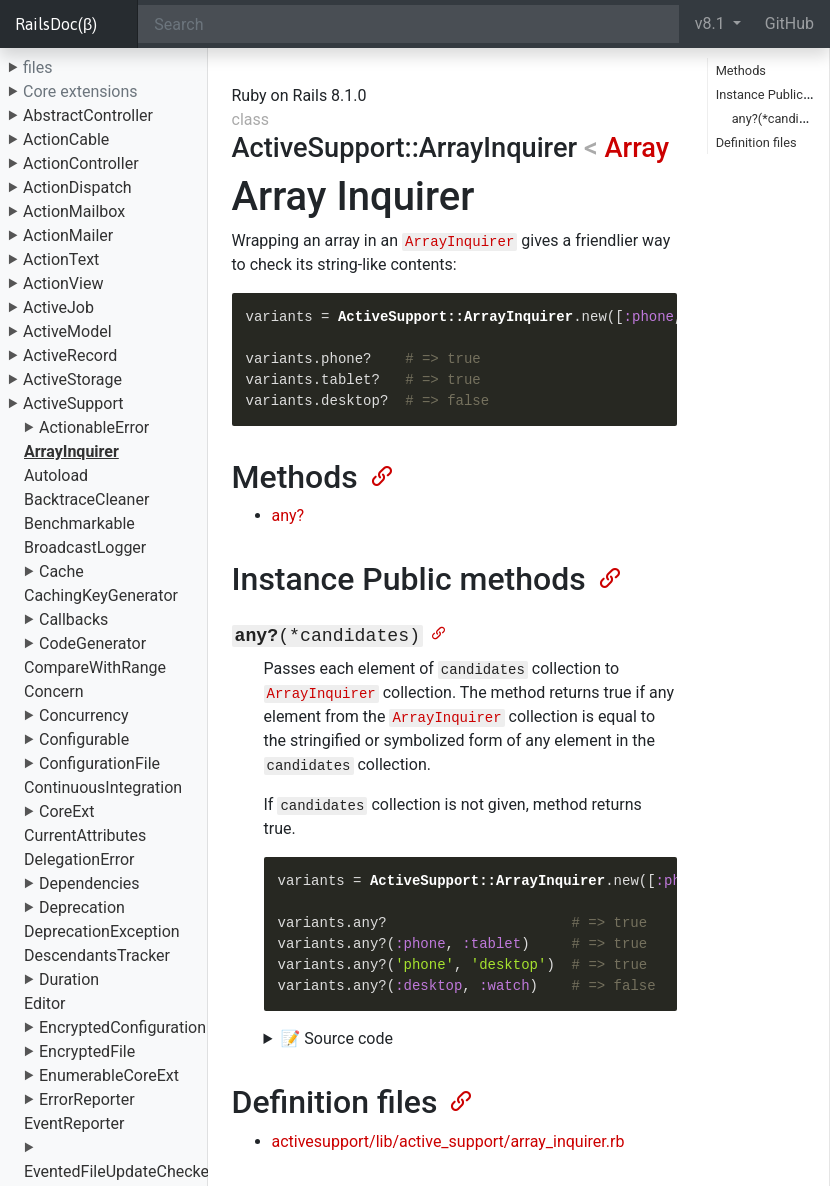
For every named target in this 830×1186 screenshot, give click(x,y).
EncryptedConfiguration (122, 1027)
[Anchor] (380, 474)
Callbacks (73, 619)
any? (288, 515)
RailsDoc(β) (56, 24)
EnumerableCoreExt (109, 1075)
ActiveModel (67, 331)
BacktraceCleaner (86, 499)
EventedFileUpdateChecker (119, 1171)
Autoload (56, 475)
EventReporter (74, 1123)
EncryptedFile (87, 1051)
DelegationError (79, 859)
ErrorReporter (87, 1099)
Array (637, 148)
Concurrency (84, 715)
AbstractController (88, 115)
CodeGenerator (92, 643)
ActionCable (66, 139)
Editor (44, 1003)
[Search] (408, 24)
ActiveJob (58, 307)
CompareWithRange (95, 667)
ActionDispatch (77, 187)
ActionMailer (68, 235)
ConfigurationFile (99, 763)
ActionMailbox (74, 211)
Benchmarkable (79, 523)
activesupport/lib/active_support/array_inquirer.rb (448, 1141)
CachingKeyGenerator (101, 595)
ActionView (63, 283)
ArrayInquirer (71, 451)
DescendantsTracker (97, 955)
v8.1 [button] (712, 23)
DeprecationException (102, 931)
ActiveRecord (70, 355)
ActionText (61, 259)
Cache (61, 571)
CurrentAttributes (85, 835)
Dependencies (89, 883)
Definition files (756, 142)
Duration (69, 979)
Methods (741, 70)
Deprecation (82, 907)
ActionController (81, 163)
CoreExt (67, 811)
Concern (54, 691)
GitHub (789, 23)
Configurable (84, 739)
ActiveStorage (72, 379)
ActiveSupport (73, 403)
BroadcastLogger (85, 547)
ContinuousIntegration (103, 787)
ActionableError (94, 427)
